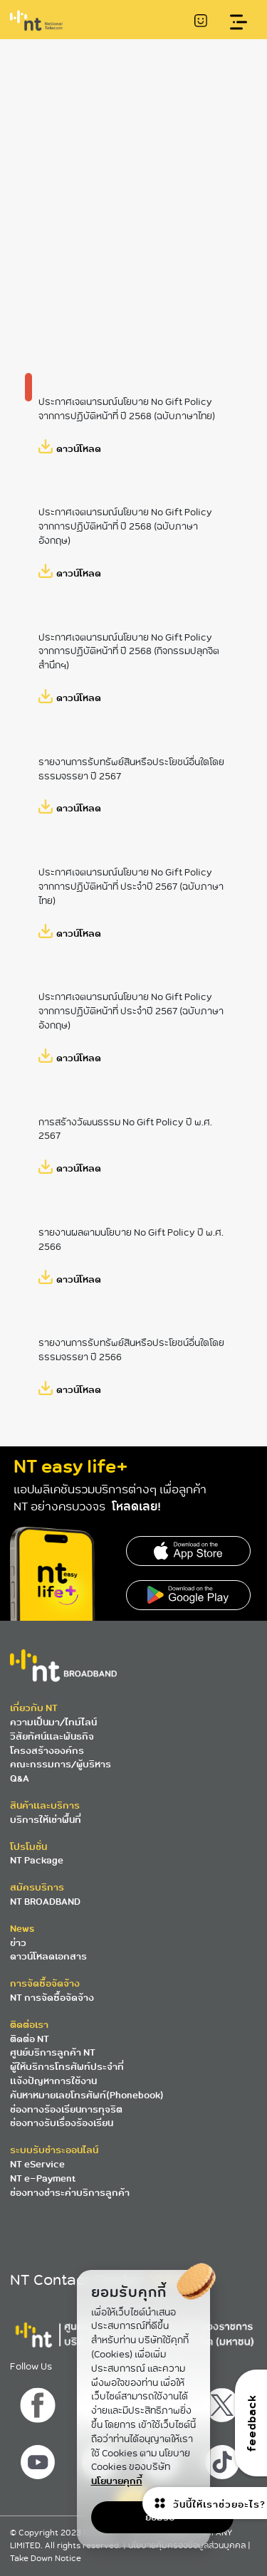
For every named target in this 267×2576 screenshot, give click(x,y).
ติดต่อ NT (29, 2038)
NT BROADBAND (45, 1901)
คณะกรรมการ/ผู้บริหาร (60, 1764)
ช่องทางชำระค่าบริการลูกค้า (70, 2192)
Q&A (19, 1778)
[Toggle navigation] (239, 22)
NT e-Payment (42, 2178)
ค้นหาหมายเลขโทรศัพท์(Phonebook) (87, 2095)
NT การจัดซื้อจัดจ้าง (52, 1997)
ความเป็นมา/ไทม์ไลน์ (53, 1722)
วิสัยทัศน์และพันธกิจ (52, 1736)
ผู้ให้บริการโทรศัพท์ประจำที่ (67, 2066)
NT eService (37, 2164)
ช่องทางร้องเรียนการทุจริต (66, 2109)
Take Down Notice (45, 2558)
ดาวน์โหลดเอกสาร (48, 1956)
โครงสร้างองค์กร (47, 1750)
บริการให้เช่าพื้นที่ (45, 1819)
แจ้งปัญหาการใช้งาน (53, 2080)
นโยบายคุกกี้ (116, 2481)
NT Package (36, 1860)
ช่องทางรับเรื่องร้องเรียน (61, 2122)
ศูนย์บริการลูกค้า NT (52, 2052)
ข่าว (18, 1942)
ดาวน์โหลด (78, 448)
